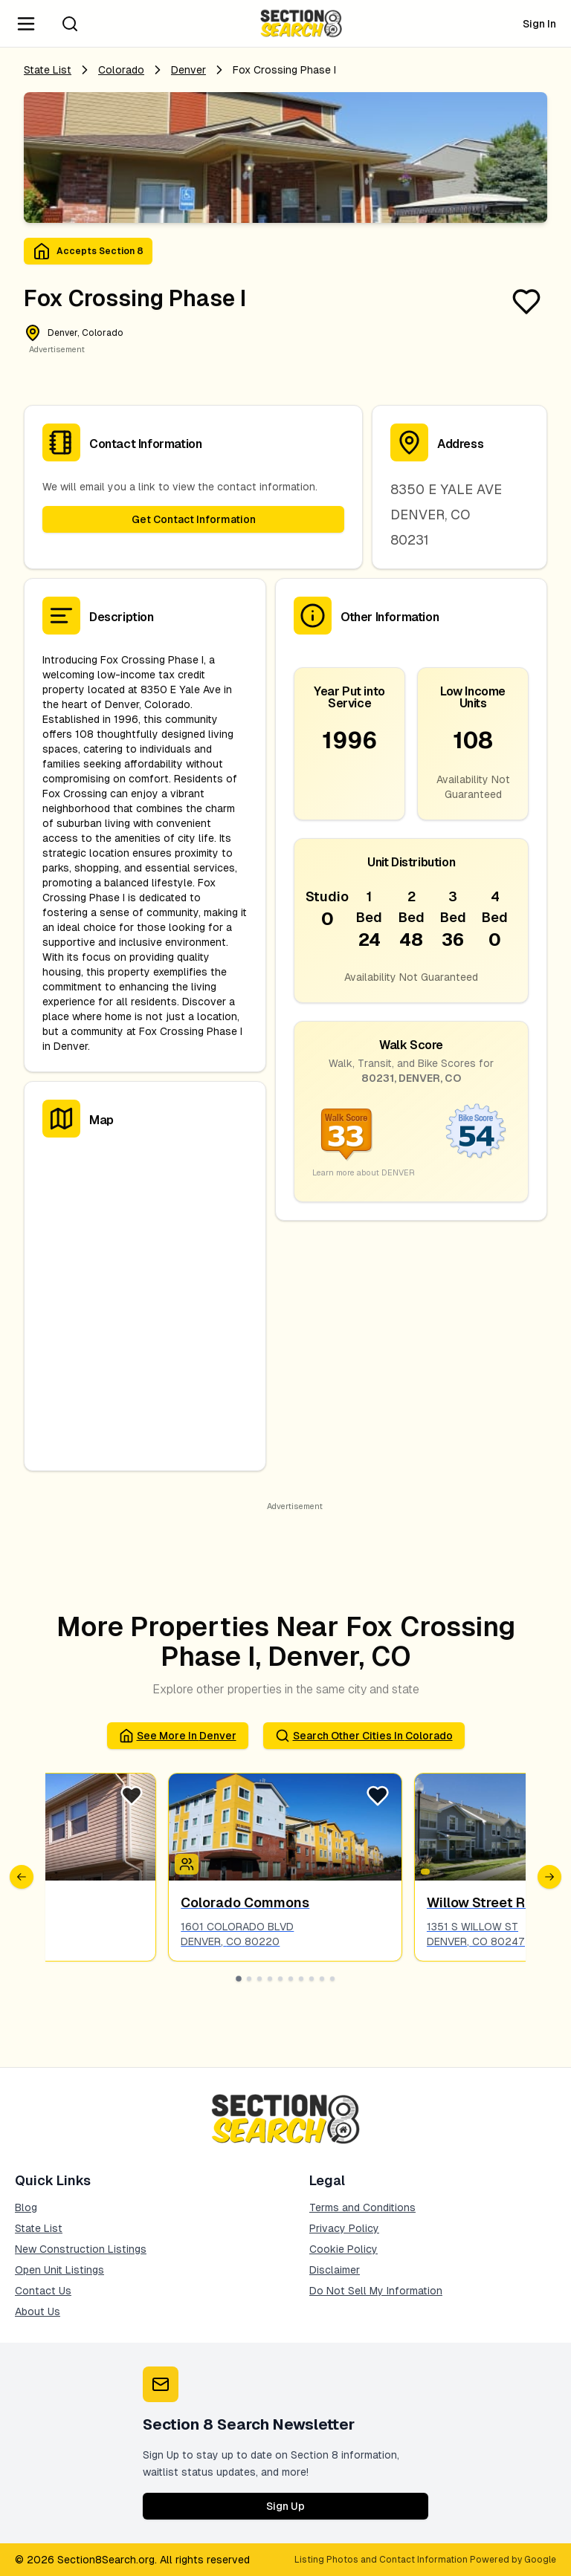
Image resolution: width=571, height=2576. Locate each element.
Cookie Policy (343, 2249)
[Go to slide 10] (332, 1978)
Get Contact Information (194, 519)
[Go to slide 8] (311, 1978)
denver (188, 70)
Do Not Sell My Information (375, 2291)
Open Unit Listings (59, 2270)
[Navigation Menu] (26, 23)
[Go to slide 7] (301, 1978)
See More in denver (177, 1735)
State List (47, 70)
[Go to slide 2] (249, 1978)
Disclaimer (334, 2270)
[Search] (70, 23)
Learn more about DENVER (363, 1172)
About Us (37, 2311)
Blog (26, 2207)
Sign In (539, 24)
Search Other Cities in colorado (364, 1735)
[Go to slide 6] (290, 1978)
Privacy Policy (344, 2228)
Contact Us (43, 2291)
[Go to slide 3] (259, 1978)
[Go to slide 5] (280, 1978)
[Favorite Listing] (526, 301)
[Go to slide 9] (322, 1978)
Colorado (121, 70)
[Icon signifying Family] (186, 1864)
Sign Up (285, 2506)
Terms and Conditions (362, 2207)
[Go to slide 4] (270, 1978)
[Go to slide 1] (239, 1979)
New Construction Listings (80, 2249)
